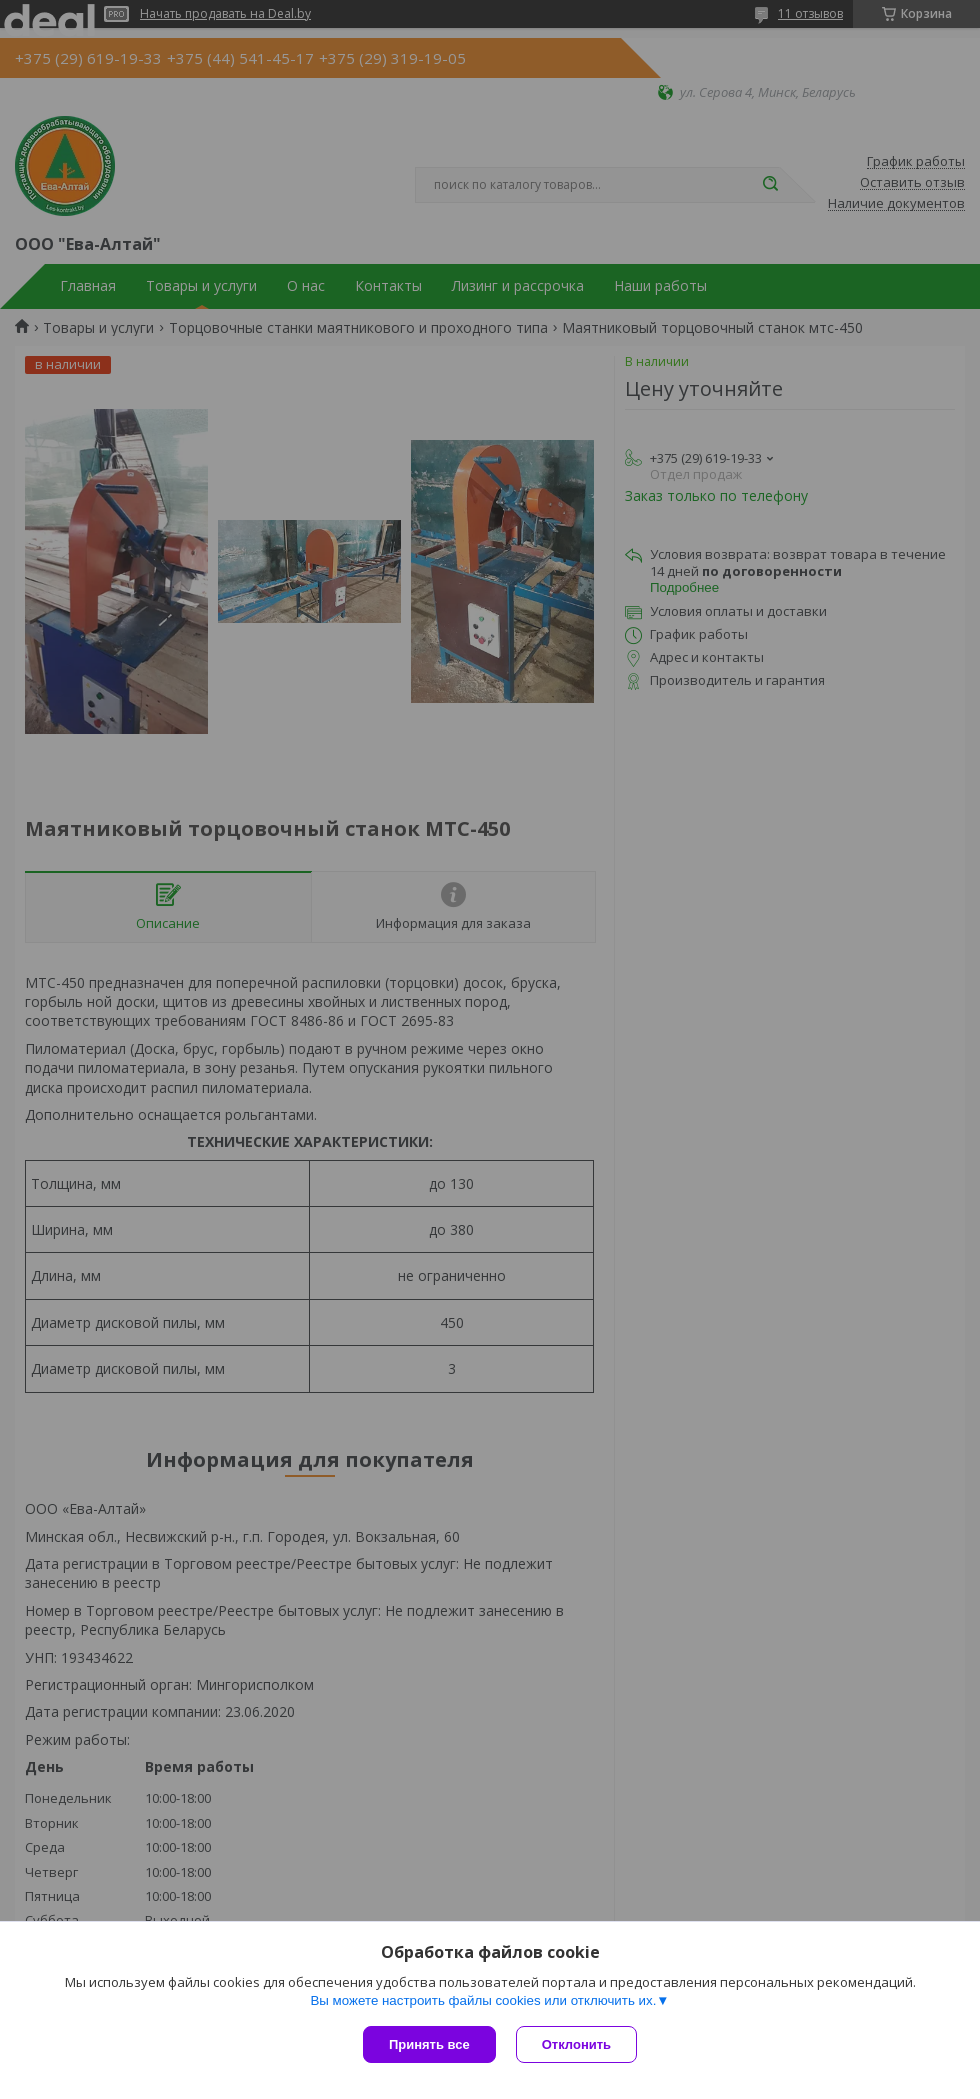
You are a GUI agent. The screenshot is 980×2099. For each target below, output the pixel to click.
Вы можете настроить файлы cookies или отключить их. (483, 2000)
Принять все (429, 2044)
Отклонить (576, 2044)
